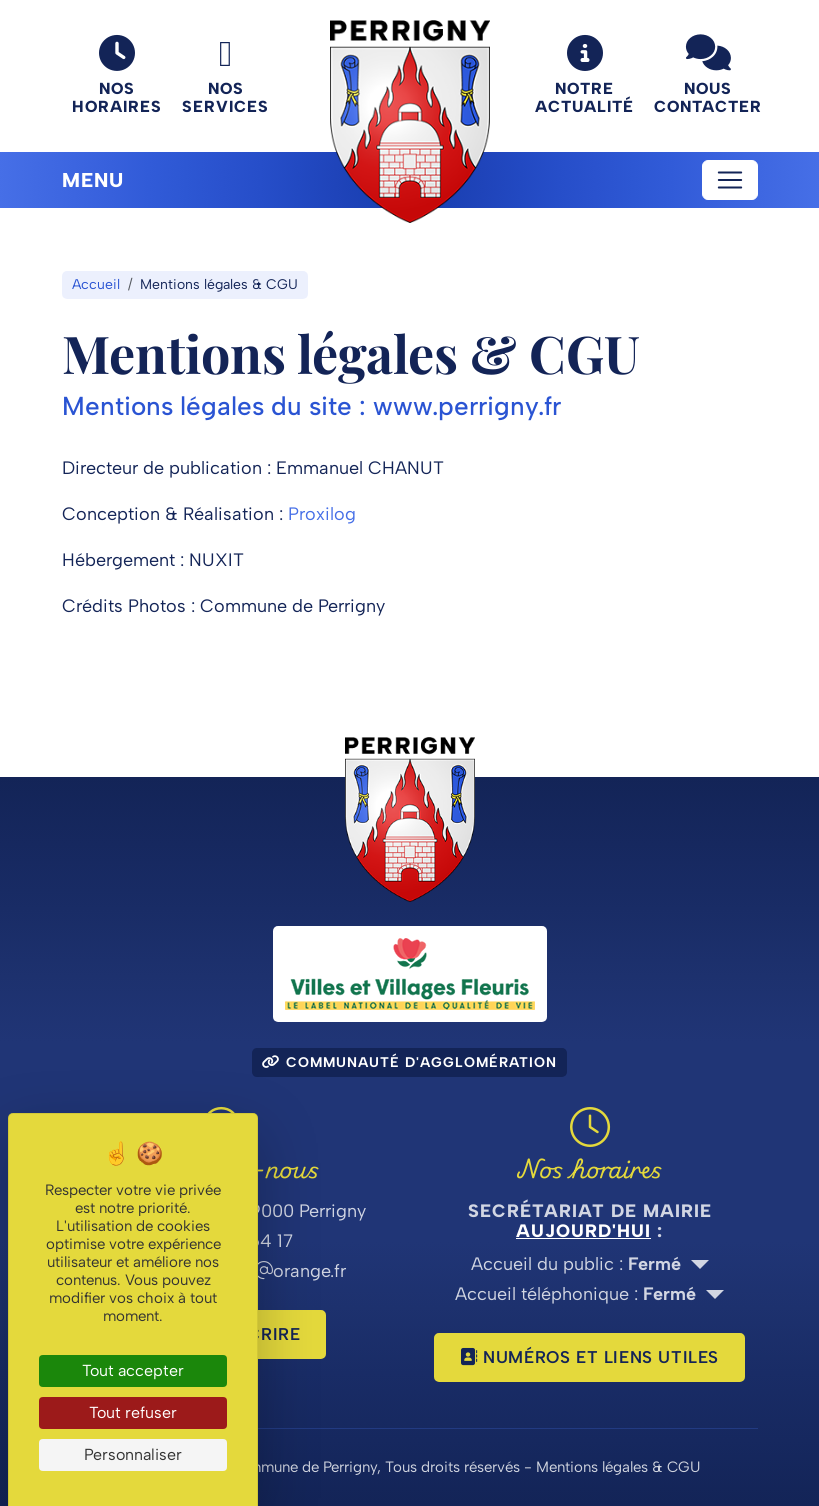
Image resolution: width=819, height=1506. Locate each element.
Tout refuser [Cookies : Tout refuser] (133, 1412)
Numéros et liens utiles (589, 1357)
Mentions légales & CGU (618, 1467)
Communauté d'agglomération (409, 1062)
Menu (93, 180)
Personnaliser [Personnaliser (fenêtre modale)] (133, 1454)
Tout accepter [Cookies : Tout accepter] (133, 1370)
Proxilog (322, 514)
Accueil (96, 284)
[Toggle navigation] (730, 180)
